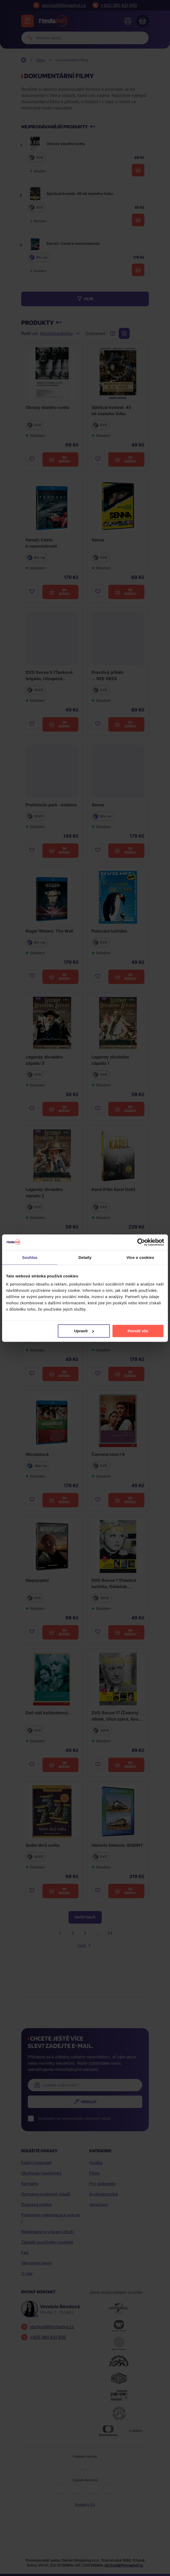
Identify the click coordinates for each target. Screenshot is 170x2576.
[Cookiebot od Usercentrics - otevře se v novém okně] (141, 1242)
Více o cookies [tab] (140, 1257)
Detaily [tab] (85, 1257)
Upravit (84, 1331)
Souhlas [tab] (29, 1257)
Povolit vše (138, 1331)
